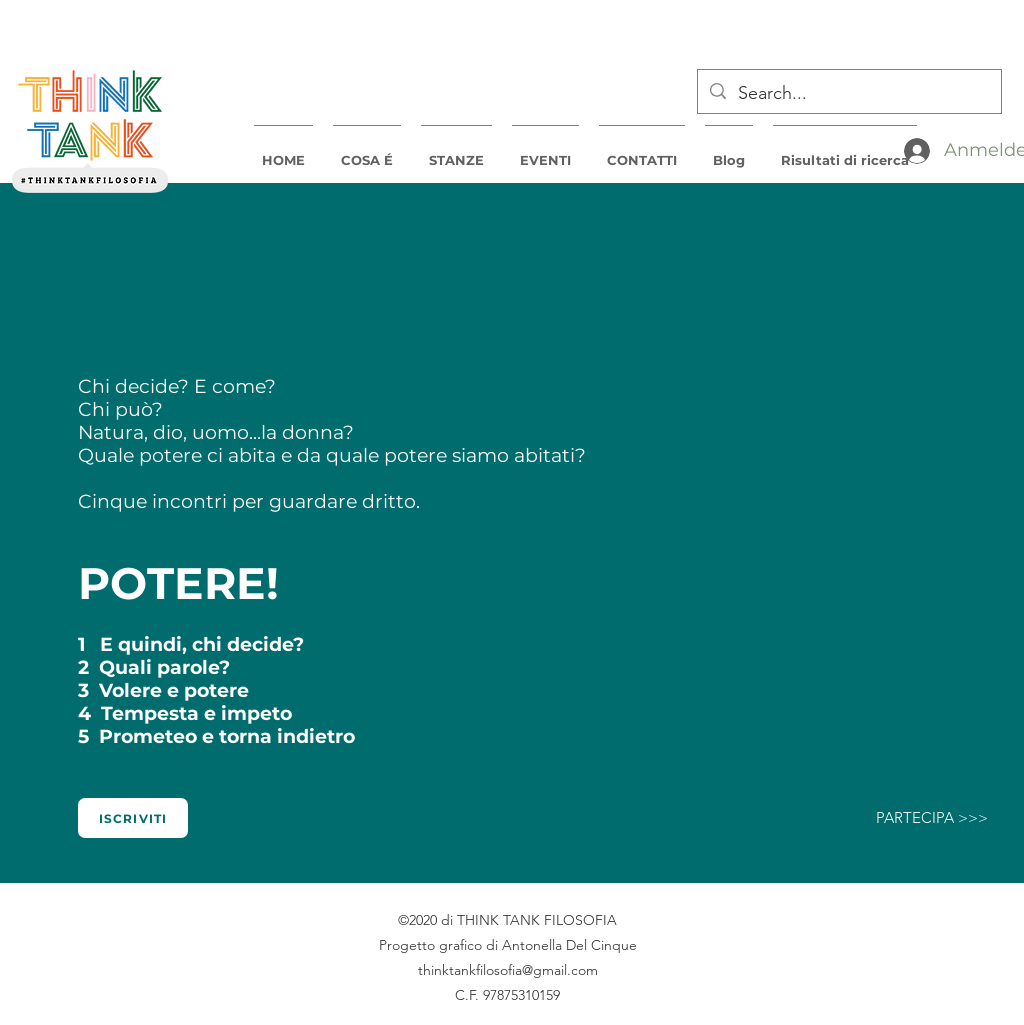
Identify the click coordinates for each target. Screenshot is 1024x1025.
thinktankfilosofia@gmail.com (508, 970)
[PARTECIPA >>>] (932, 818)
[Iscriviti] (133, 818)
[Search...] (848, 94)
